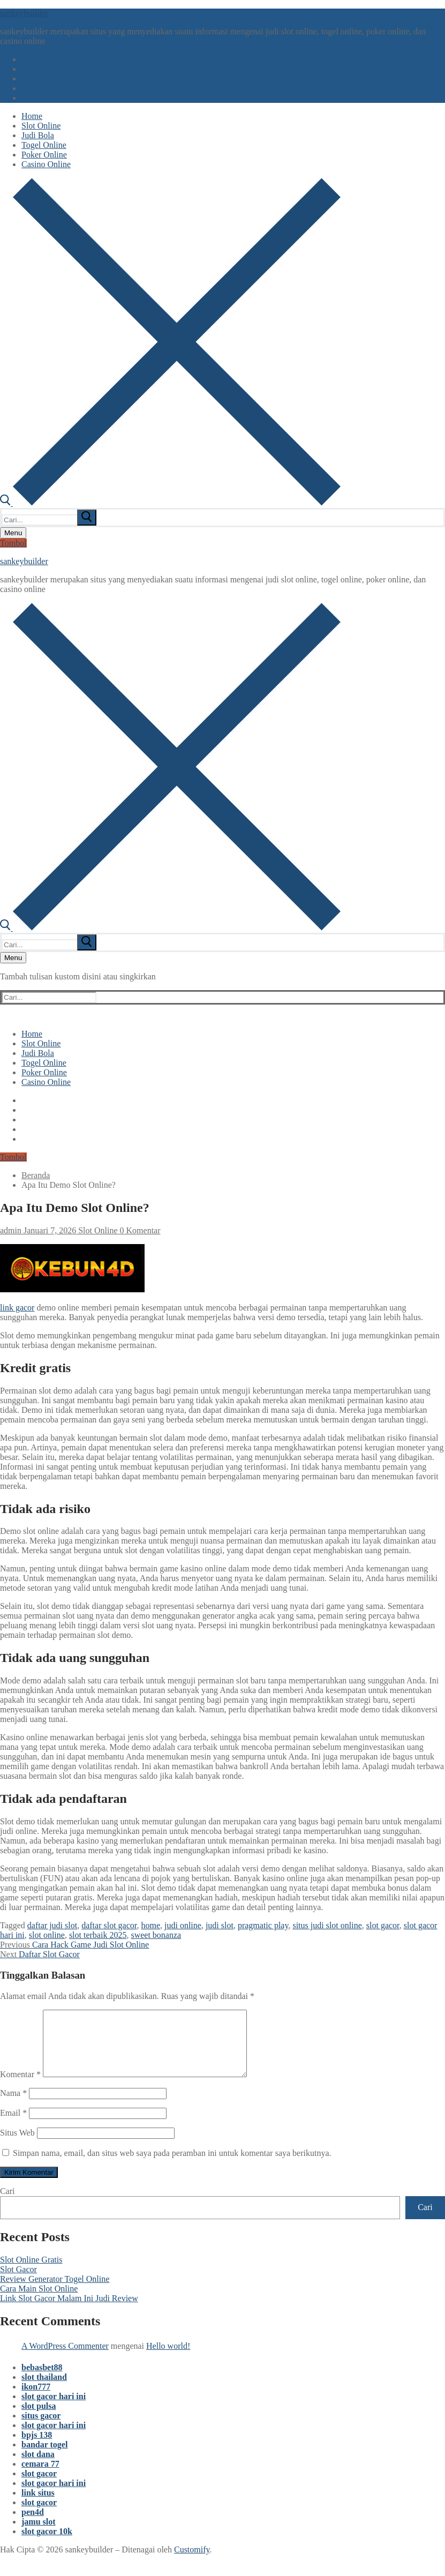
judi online (182, 1925)
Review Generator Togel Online (54, 2291)
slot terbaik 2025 (98, 1935)
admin (10, 1230)
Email (13, 2125)
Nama (13, 2105)
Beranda (35, 1175)
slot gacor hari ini (53, 2409)
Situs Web (17, 2145)
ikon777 (35, 2399)
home (150, 1925)
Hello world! (168, 2358)
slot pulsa (38, 2418)
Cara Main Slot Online (39, 2301)
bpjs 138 (36, 2447)
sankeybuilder (24, 13)
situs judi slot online (326, 1925)
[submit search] (86, 518)
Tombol (13, 543)
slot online (47, 1935)
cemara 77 (40, 2476)
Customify (192, 2562)
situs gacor (41, 2428)
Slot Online (96, 1230)
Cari (7, 2203)
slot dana (38, 2467)
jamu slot (38, 2534)
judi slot (219, 1925)
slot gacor (382, 1925)
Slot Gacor (18, 2282)
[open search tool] (170, 502)
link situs (38, 2505)
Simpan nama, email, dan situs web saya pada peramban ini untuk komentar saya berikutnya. (172, 2165)
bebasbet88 (41, 2380)
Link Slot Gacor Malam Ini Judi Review (69, 2311)
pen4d (32, 2524)
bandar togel (44, 2457)
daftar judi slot (52, 1925)
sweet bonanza (156, 1935)
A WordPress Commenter (65, 2358)
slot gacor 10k (46, 2544)
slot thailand (44, 2389)
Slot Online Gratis (31, 2272)
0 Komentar (139, 1230)
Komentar (20, 2087)
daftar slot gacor (109, 1925)
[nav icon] (13, 532)
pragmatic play (263, 1925)
